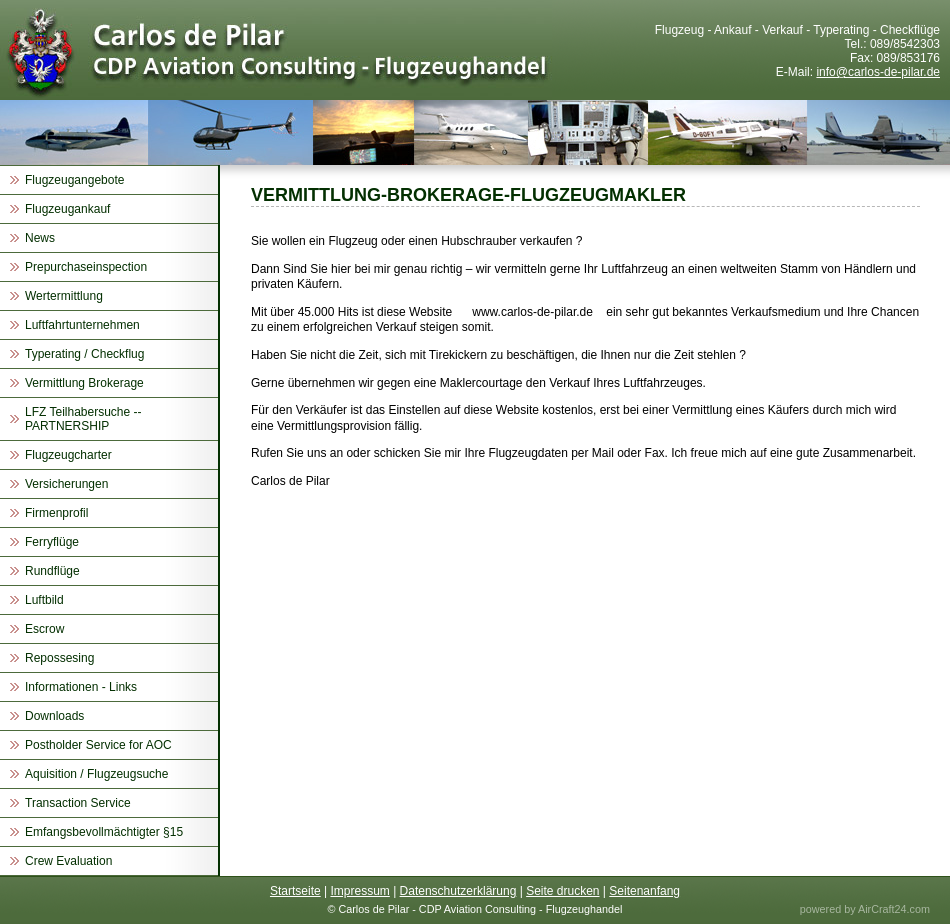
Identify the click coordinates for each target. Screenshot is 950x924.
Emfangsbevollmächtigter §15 (104, 832)
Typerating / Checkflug (84, 354)
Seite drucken (562, 891)
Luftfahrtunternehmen (82, 325)
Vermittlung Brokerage (84, 383)
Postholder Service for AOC (98, 745)
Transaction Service (78, 803)
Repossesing (59, 658)
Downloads (54, 716)
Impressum (359, 891)
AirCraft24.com (894, 909)
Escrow (44, 629)
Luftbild (44, 600)
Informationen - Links (81, 687)
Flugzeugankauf (67, 209)
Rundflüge (52, 571)
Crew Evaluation (68, 861)
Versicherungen (66, 484)
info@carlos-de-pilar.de (878, 72)
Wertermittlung (64, 296)
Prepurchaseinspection (86, 267)
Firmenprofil (56, 513)
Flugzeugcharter (68, 455)
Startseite (295, 891)
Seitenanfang (644, 891)
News (40, 238)
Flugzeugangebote (74, 180)
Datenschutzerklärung (458, 891)
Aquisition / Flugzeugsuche (96, 774)
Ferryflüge (52, 542)
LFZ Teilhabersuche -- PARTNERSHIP (83, 419)
